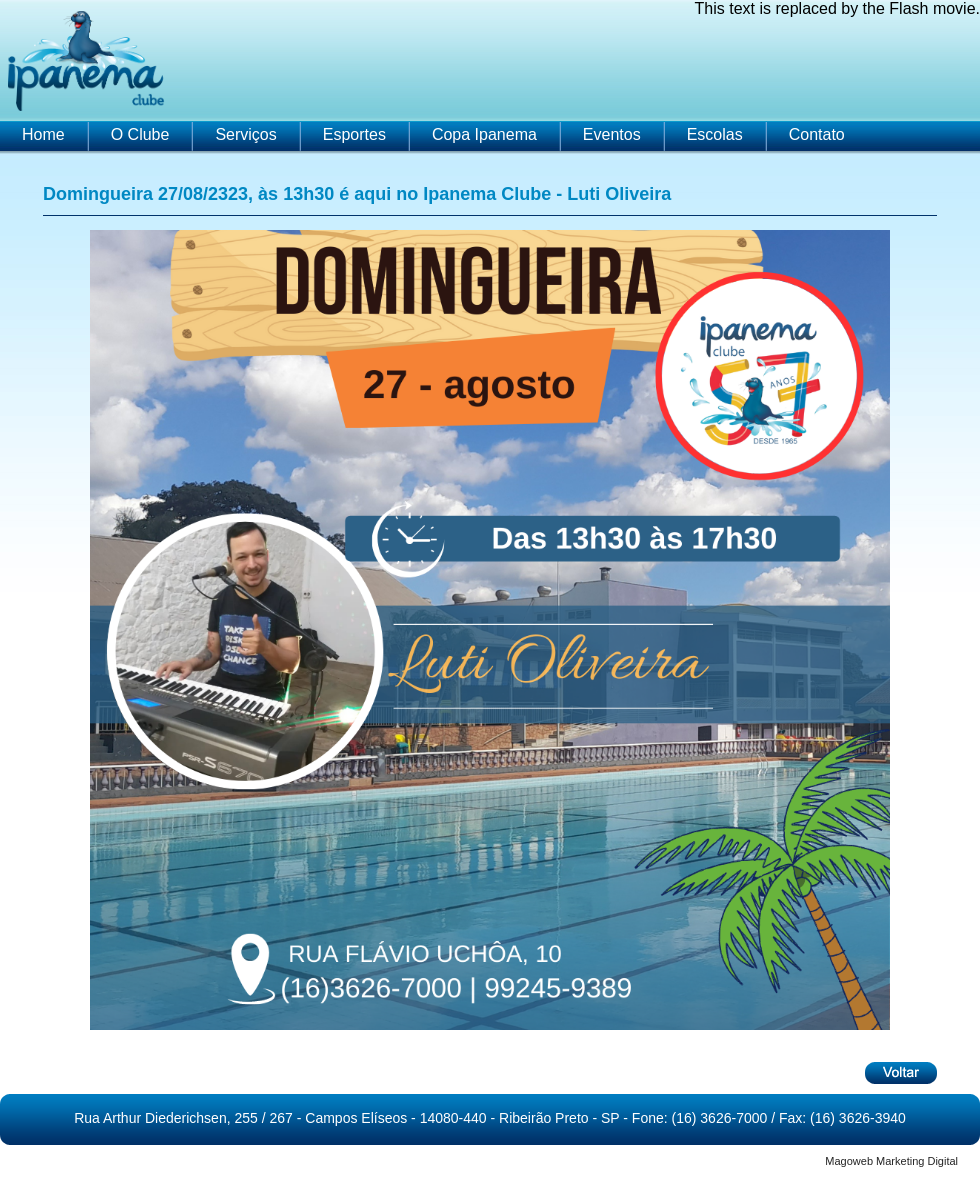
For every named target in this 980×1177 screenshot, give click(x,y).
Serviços (245, 134)
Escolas (715, 134)
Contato (817, 134)
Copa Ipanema (484, 134)
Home (43, 134)
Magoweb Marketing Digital (891, 1161)
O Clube (140, 134)
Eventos (612, 134)
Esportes (354, 134)
